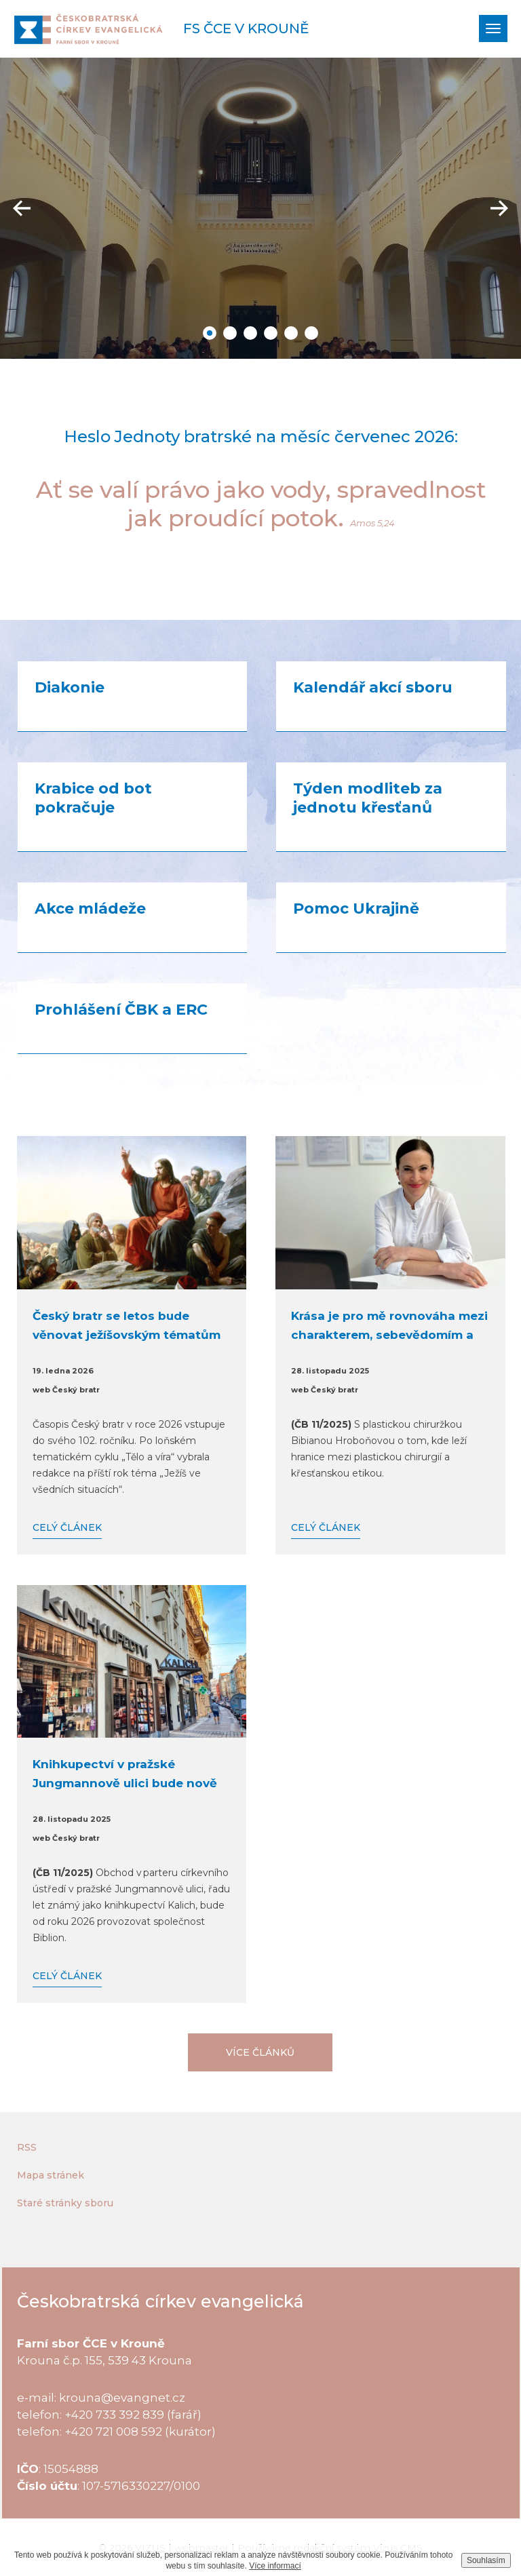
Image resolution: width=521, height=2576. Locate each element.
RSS (27, 2147)
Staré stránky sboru (65, 2203)
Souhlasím (486, 2560)
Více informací (275, 2566)
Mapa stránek (50, 2175)
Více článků (260, 2052)
